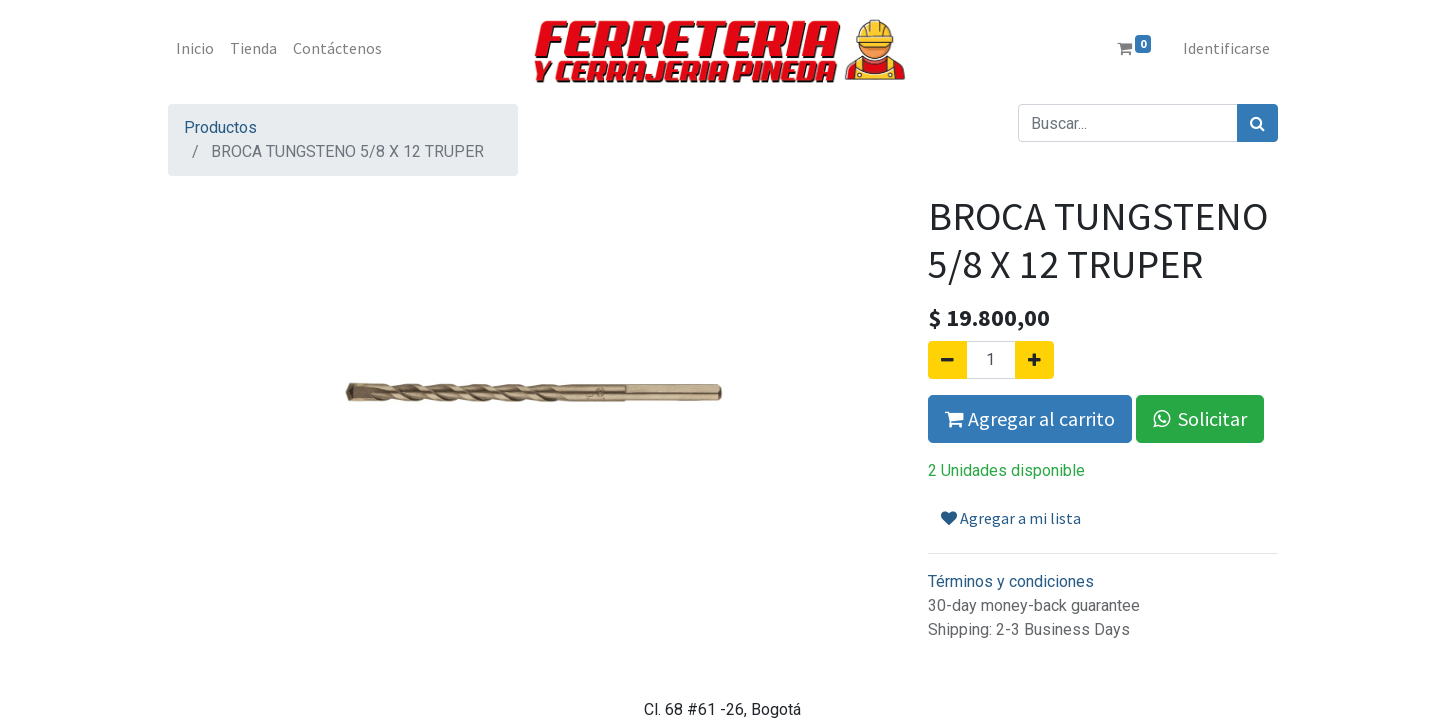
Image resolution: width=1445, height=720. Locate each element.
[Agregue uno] (1034, 360)
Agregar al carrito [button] (1030, 418)
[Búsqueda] (1257, 123)
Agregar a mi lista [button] (1011, 518)
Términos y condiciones (1011, 581)
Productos (220, 127)
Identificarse (1226, 48)
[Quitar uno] (947, 360)
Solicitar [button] (1200, 418)
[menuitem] (195, 48)
